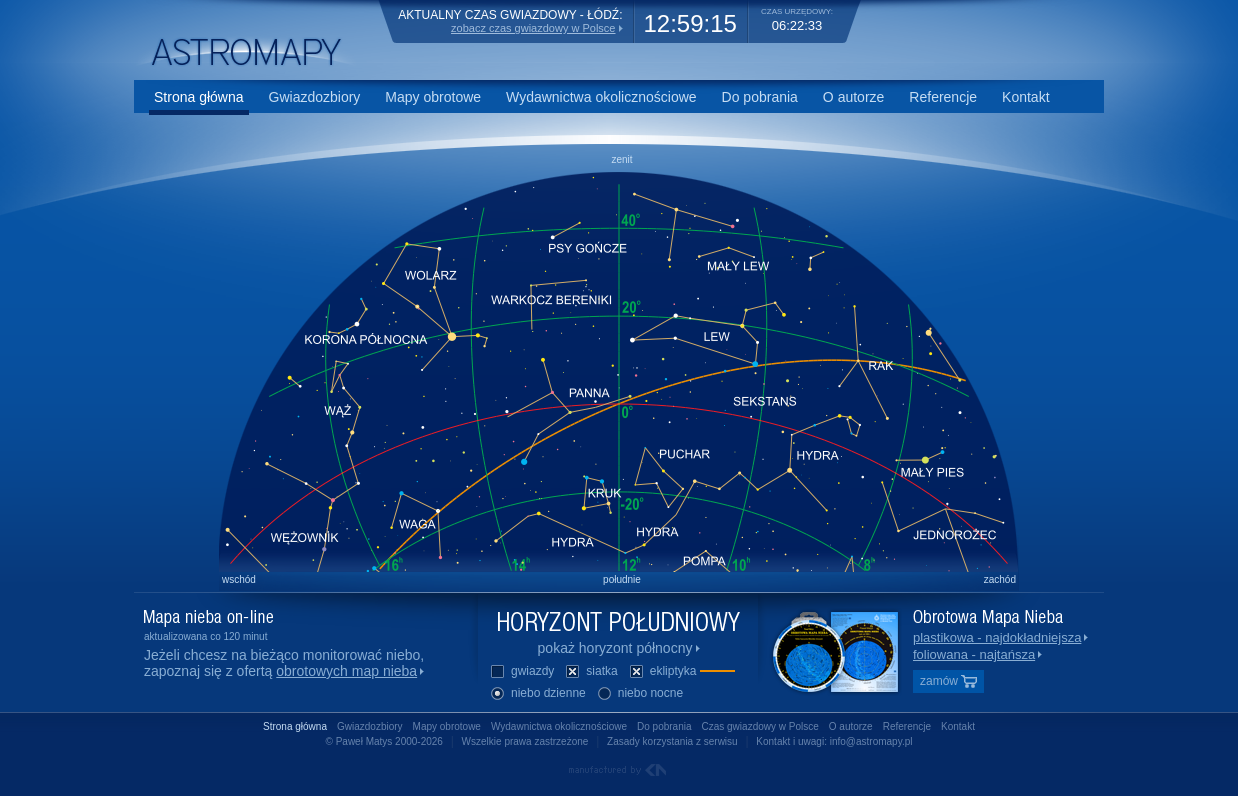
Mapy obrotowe (433, 97)
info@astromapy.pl (871, 741)
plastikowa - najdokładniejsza (997, 637)
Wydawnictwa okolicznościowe (601, 97)
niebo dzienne (537, 694)
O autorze (853, 97)
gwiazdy (521, 672)
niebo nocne (639, 694)
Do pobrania (760, 97)
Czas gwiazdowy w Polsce (760, 726)
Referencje (943, 97)
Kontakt (1025, 97)
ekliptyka (681, 672)
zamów (948, 681)
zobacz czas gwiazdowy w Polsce (533, 28)
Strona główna (199, 97)
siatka (590, 672)
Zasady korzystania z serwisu (672, 741)
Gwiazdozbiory (315, 97)
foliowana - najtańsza (974, 654)
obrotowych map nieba (346, 671)
